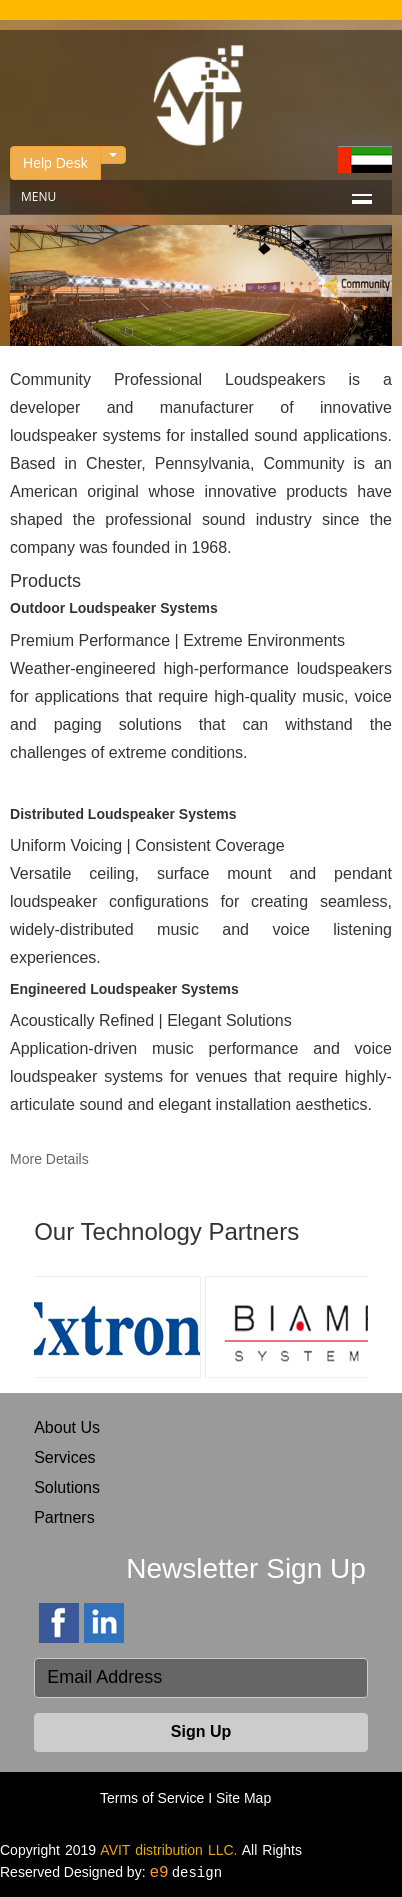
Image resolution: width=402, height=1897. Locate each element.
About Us (67, 1427)
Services (64, 1457)
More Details (49, 1159)
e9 (158, 1873)
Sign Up (201, 1731)
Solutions (67, 1487)
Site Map (243, 1798)
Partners (64, 1517)
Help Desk (55, 163)
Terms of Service (152, 1798)
